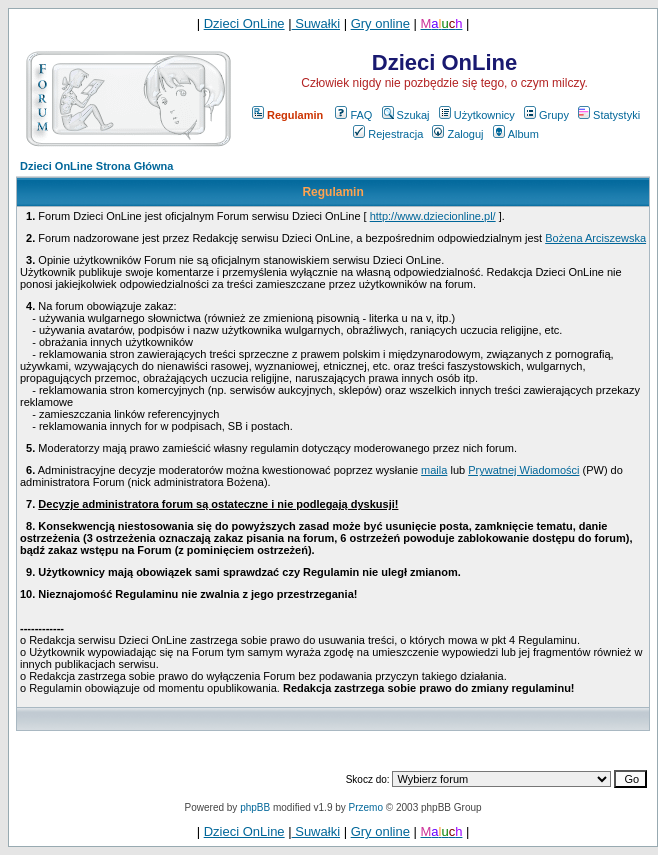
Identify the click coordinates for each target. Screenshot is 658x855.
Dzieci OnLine (244, 23)
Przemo (366, 807)
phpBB (255, 807)
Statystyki (609, 115)
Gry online (380, 23)
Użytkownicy (477, 115)
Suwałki (316, 23)
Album (516, 134)
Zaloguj (457, 134)
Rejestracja (388, 134)
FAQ (353, 115)
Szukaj (406, 115)
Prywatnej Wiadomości (523, 470)
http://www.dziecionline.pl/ (433, 216)
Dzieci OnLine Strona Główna (96, 166)
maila (434, 470)
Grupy (546, 115)
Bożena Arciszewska (595, 238)
